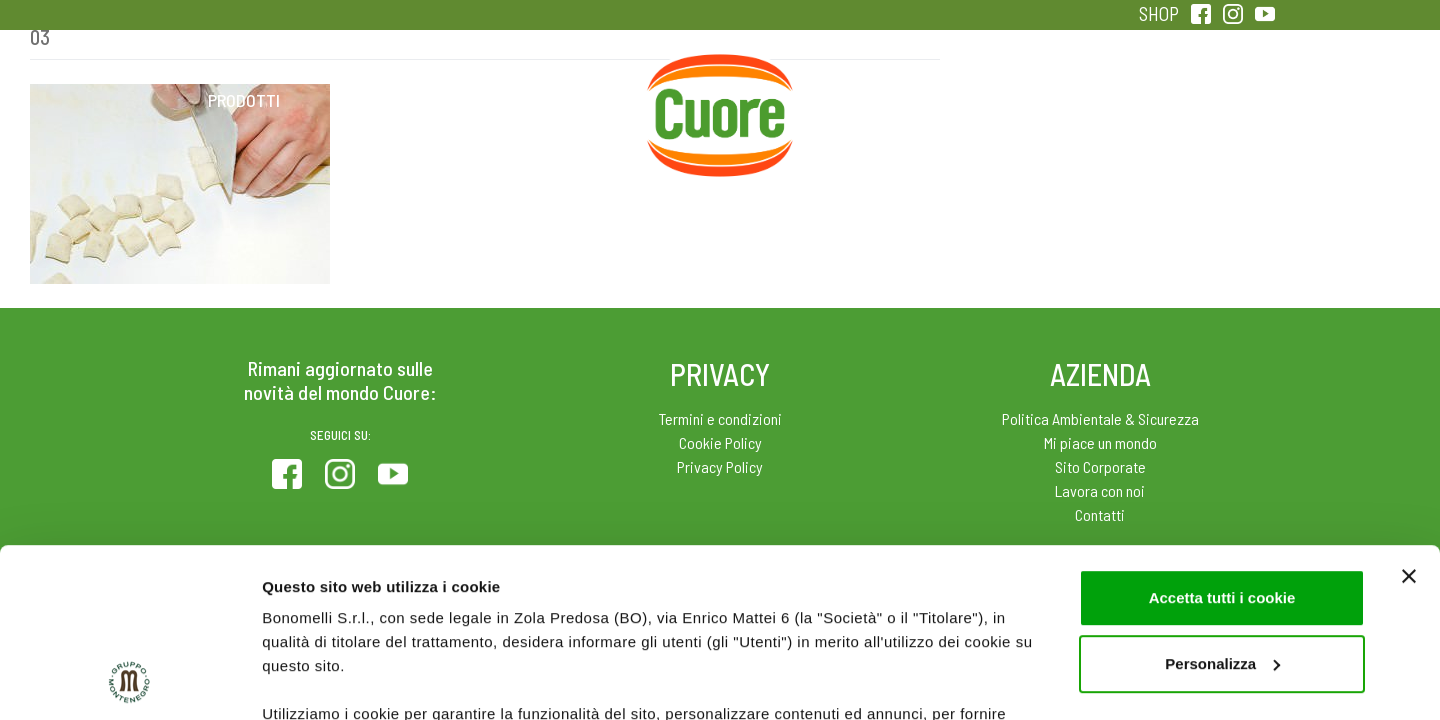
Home (720, 78)
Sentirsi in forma (1196, 100)
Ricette (561, 100)
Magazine (878, 100)
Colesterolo (402, 100)
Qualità (1037, 100)
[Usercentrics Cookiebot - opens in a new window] (129, 681)
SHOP (1159, 13)
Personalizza (1222, 505)
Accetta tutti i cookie (1222, 439)
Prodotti (244, 100)
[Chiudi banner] (1409, 418)
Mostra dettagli (316, 680)
